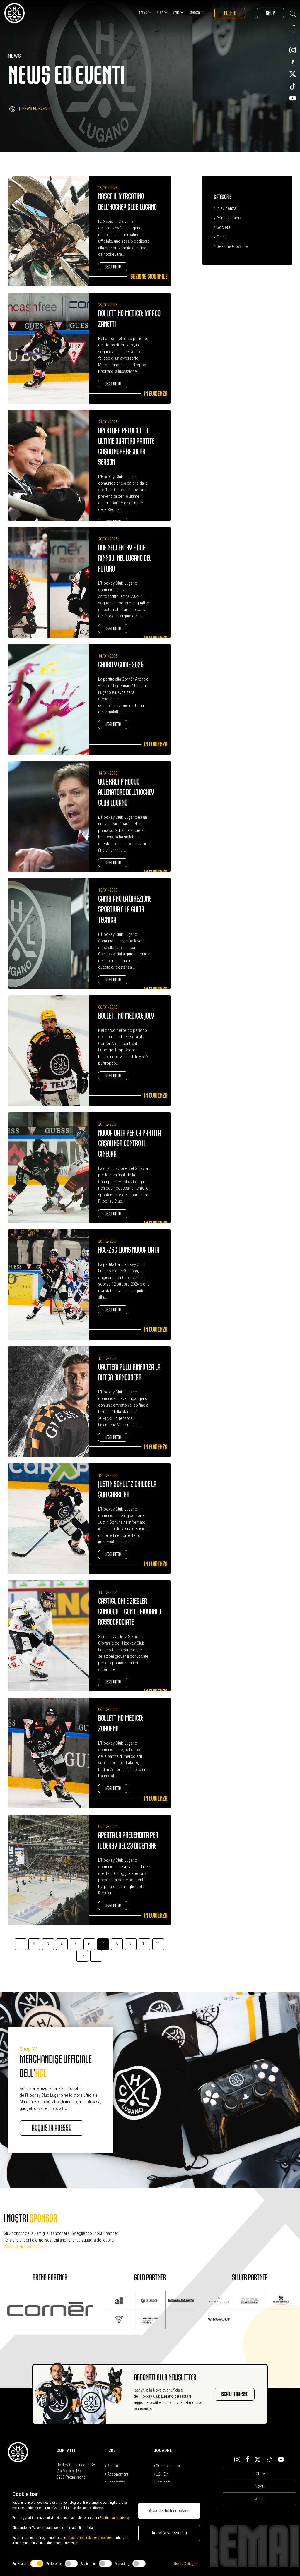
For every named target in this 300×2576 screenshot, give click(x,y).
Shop (270, 13)
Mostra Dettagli (185, 2564)
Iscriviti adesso (234, 2394)
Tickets (230, 13)
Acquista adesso (51, 2128)
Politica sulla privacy (114, 2518)
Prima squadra (228, 218)
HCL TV (259, 2474)
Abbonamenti (117, 2474)
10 (144, 1944)
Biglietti (112, 2466)
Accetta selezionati (169, 2533)
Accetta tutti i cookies (169, 2510)
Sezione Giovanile (231, 246)
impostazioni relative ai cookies (89, 2538)
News (259, 2486)
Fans (178, 12)
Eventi (220, 237)
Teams (145, 12)
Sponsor (197, 12)
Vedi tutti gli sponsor (23, 2246)
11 (158, 1944)
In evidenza (225, 208)
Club (162, 12)
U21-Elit (161, 2474)
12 (82, 1955)
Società (222, 227)
